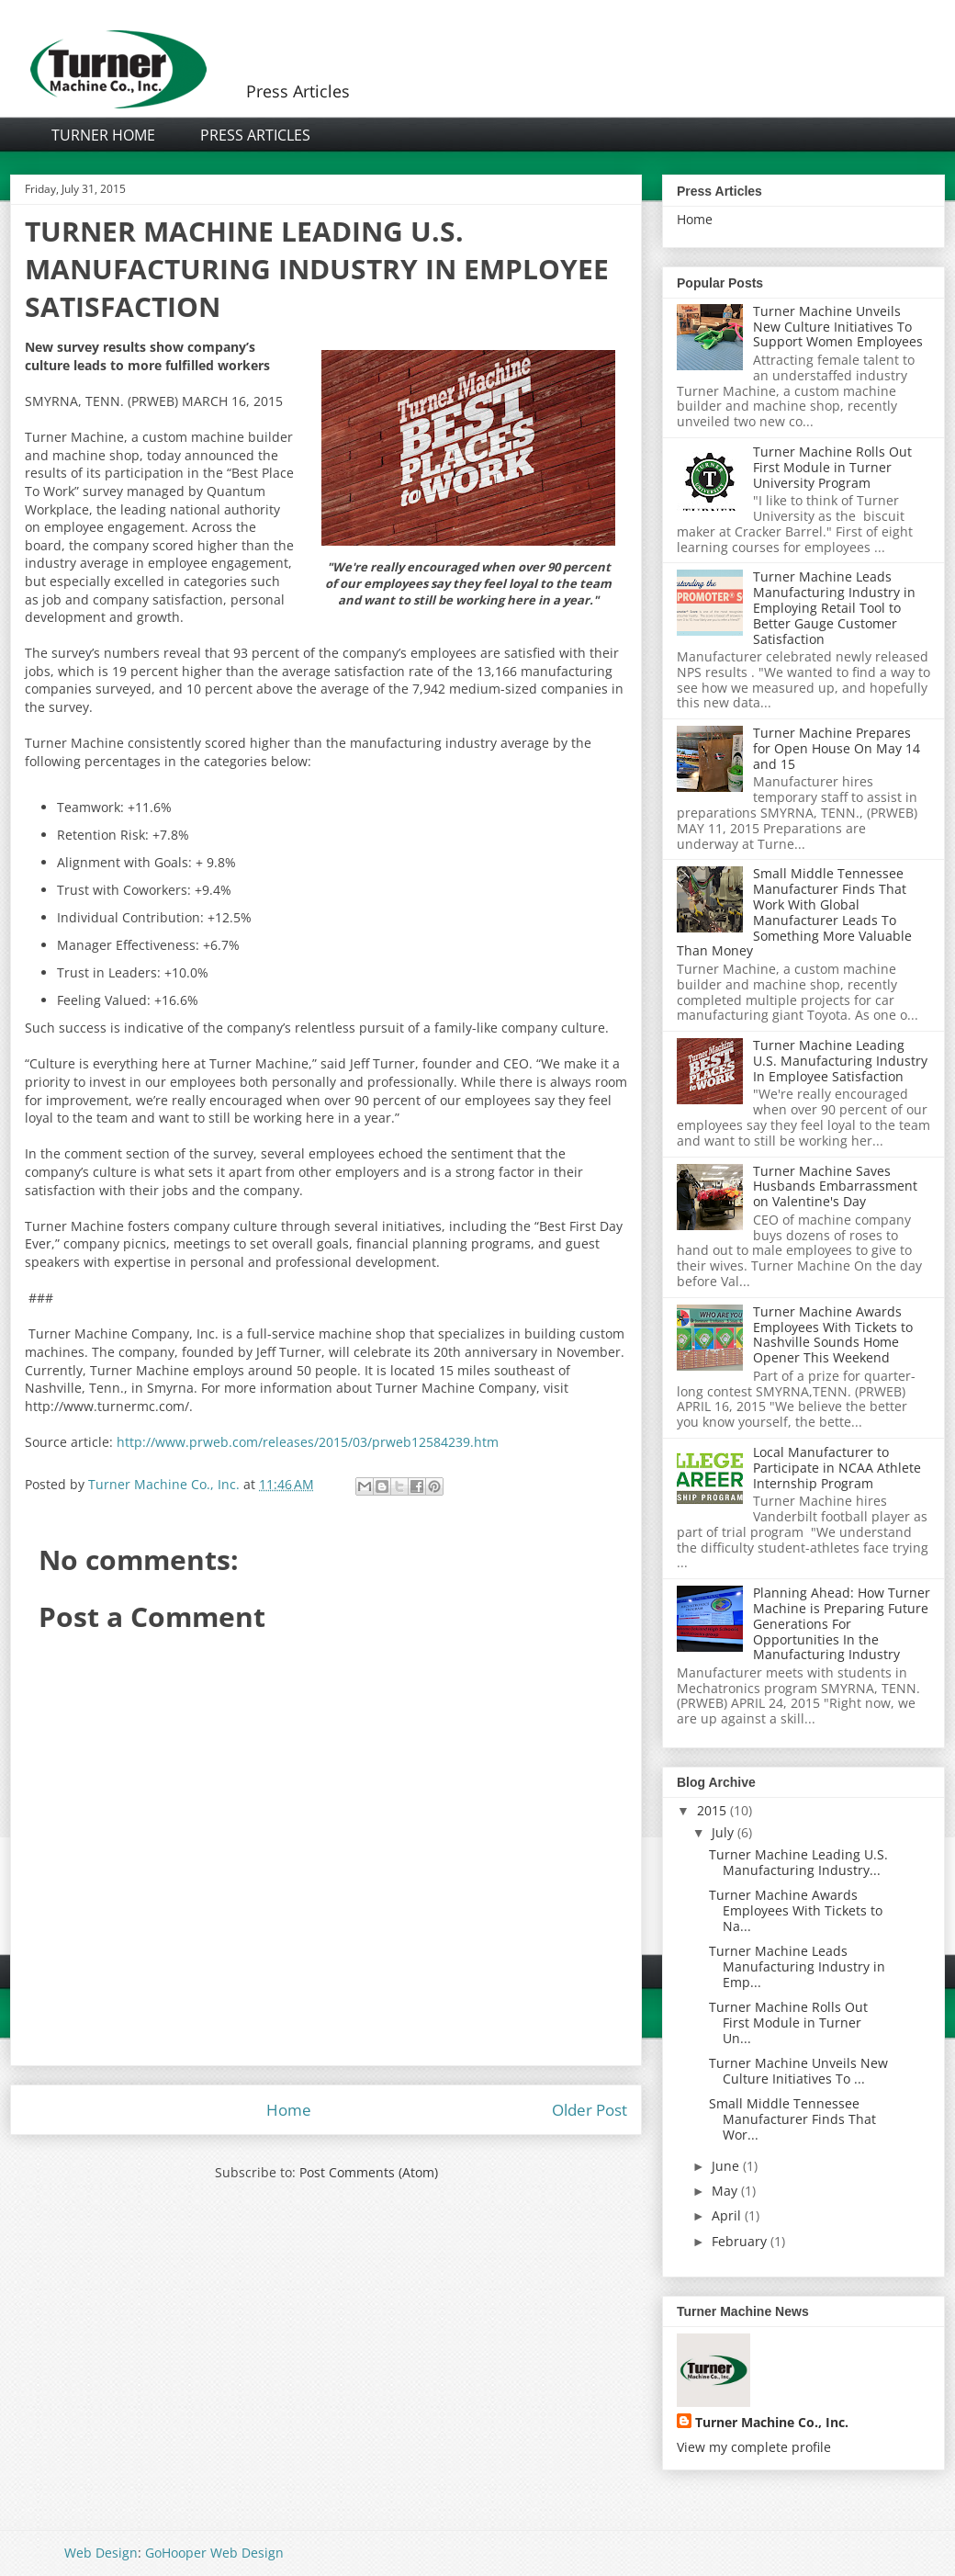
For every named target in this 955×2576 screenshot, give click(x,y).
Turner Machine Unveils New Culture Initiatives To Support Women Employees (838, 326)
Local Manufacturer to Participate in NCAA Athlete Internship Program (837, 1467)
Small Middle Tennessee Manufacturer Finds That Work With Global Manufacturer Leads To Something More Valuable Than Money (794, 911)
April (726, 2215)
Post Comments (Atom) (368, 2172)
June (725, 2166)
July (723, 1832)
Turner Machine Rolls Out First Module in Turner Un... (788, 2022)
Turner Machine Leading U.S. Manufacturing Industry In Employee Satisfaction (840, 1060)
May (724, 2190)
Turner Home (103, 135)
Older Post (589, 2109)
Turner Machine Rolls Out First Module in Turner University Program (832, 467)
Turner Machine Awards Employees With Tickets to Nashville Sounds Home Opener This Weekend (833, 1334)
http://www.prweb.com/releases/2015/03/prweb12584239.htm (306, 1442)
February (739, 2241)
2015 (711, 1810)
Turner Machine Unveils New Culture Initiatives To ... (798, 2070)
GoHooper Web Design (214, 2552)
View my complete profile (754, 2447)
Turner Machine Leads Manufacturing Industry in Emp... (797, 1966)
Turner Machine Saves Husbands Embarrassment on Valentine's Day (835, 1186)
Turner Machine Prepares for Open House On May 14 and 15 (836, 748)
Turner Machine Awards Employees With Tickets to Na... (795, 1910)
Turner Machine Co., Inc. (771, 2422)
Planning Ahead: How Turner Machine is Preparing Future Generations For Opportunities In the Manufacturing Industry (841, 1623)
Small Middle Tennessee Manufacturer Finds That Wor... (792, 2119)
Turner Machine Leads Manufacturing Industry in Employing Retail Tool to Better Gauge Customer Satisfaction (834, 607)
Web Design (101, 2552)
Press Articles (255, 135)
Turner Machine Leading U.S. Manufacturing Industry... (798, 1862)
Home (288, 2109)
